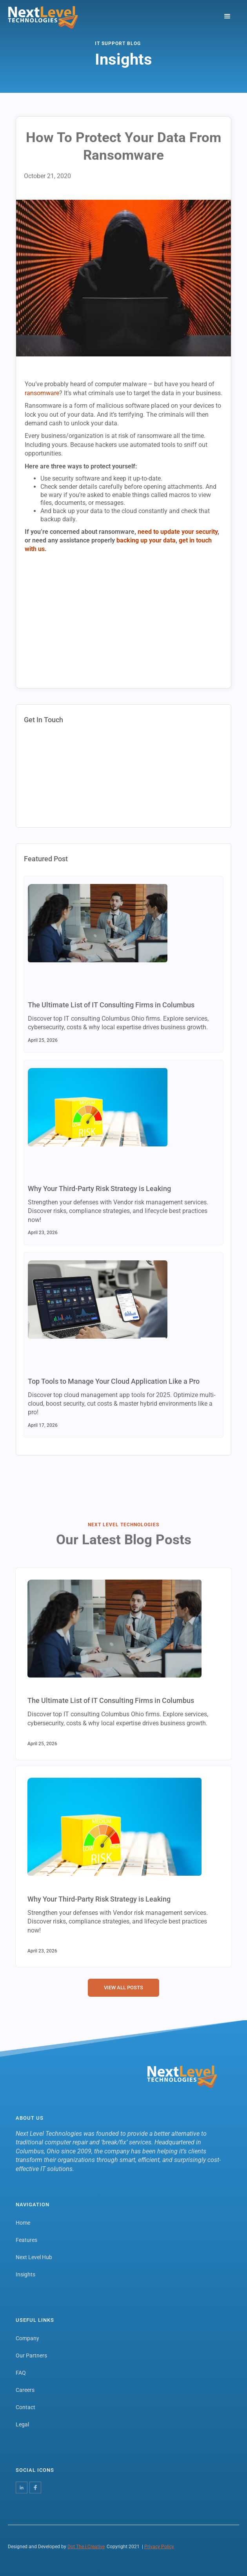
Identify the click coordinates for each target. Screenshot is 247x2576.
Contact (25, 2407)
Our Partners (31, 2355)
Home (23, 2223)
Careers (25, 2390)
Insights (25, 2274)
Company (27, 2338)
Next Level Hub (34, 2257)
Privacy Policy (159, 2546)
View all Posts (123, 1987)
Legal (22, 2424)
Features (26, 2240)
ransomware (42, 393)
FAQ (21, 2373)
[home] (43, 17)
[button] (227, 16)
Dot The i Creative (86, 2546)
